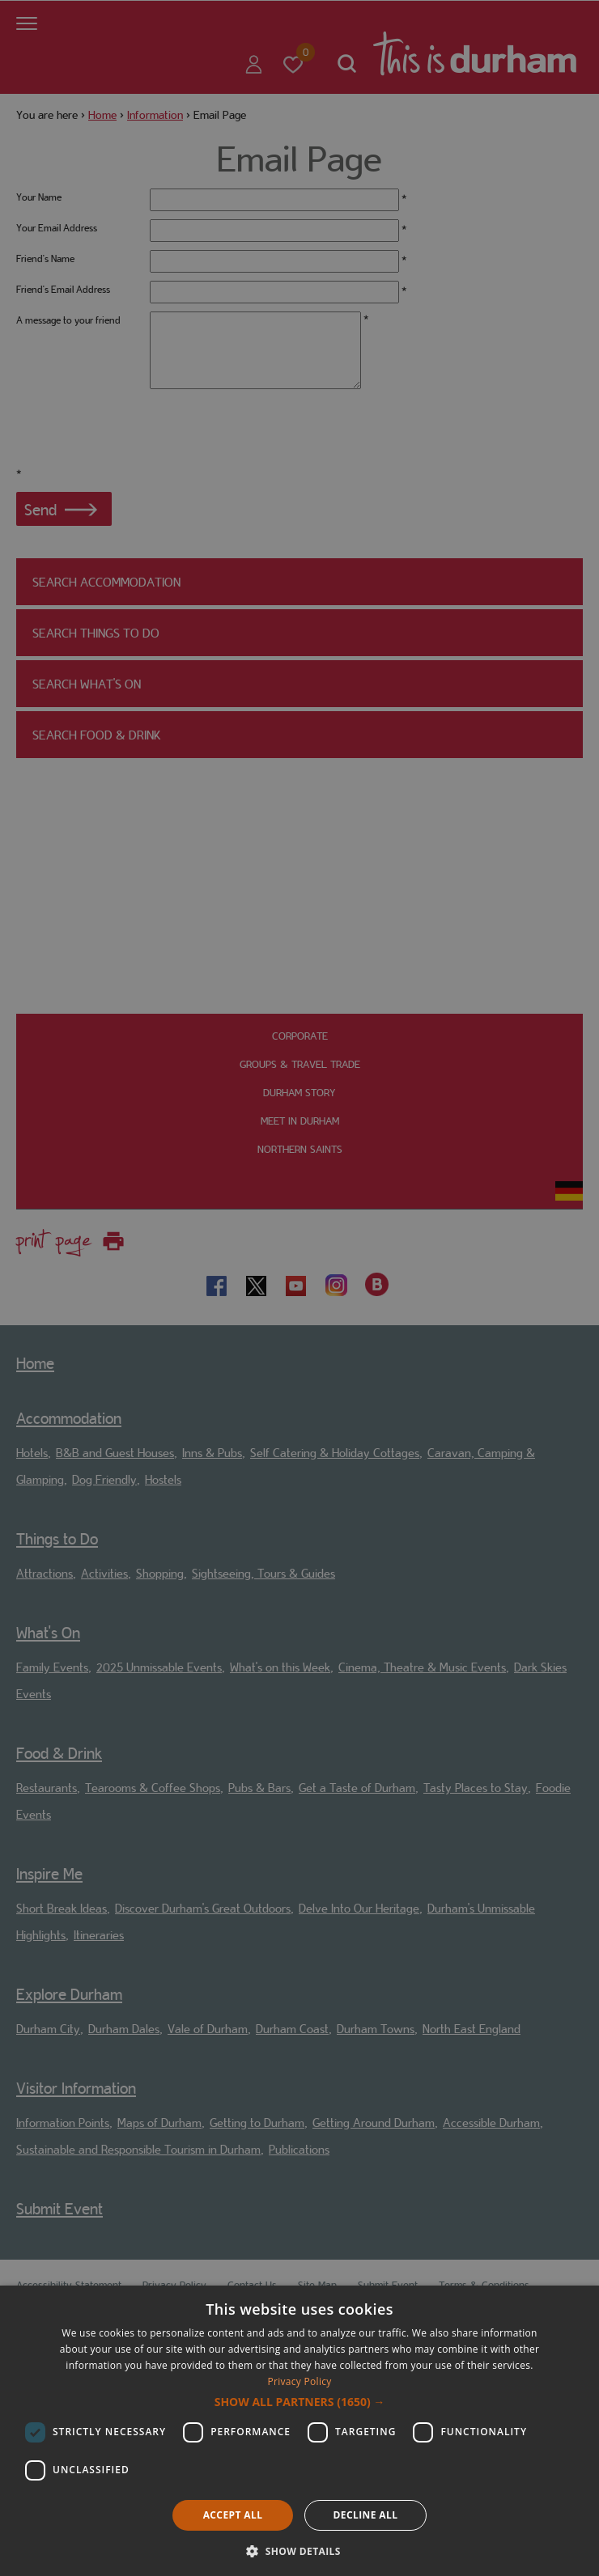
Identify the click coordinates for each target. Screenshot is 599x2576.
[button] (300, 2402)
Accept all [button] (233, 2515)
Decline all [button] (365, 2515)
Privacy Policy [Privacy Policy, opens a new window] (299, 2381)
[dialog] (299, 2431)
